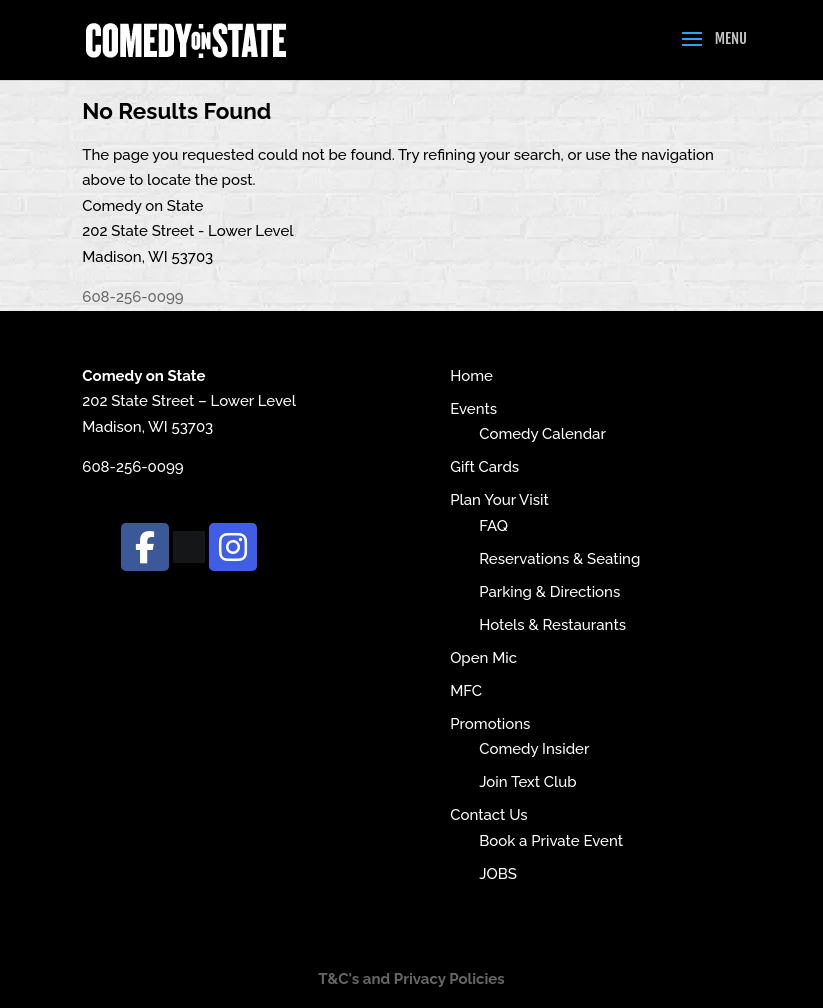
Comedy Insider (534, 749)
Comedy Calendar (542, 434)
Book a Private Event (551, 841)
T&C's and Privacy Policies (411, 979)
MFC (466, 691)
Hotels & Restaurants (552, 625)
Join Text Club (528, 782)
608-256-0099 (132, 297)
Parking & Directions (549, 592)
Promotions (490, 724)
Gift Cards (484, 467)
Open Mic (483, 658)
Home (471, 376)
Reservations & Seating (559, 559)
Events (473, 409)
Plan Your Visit (499, 500)
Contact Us (488, 815)
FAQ (493, 526)
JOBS (498, 874)
